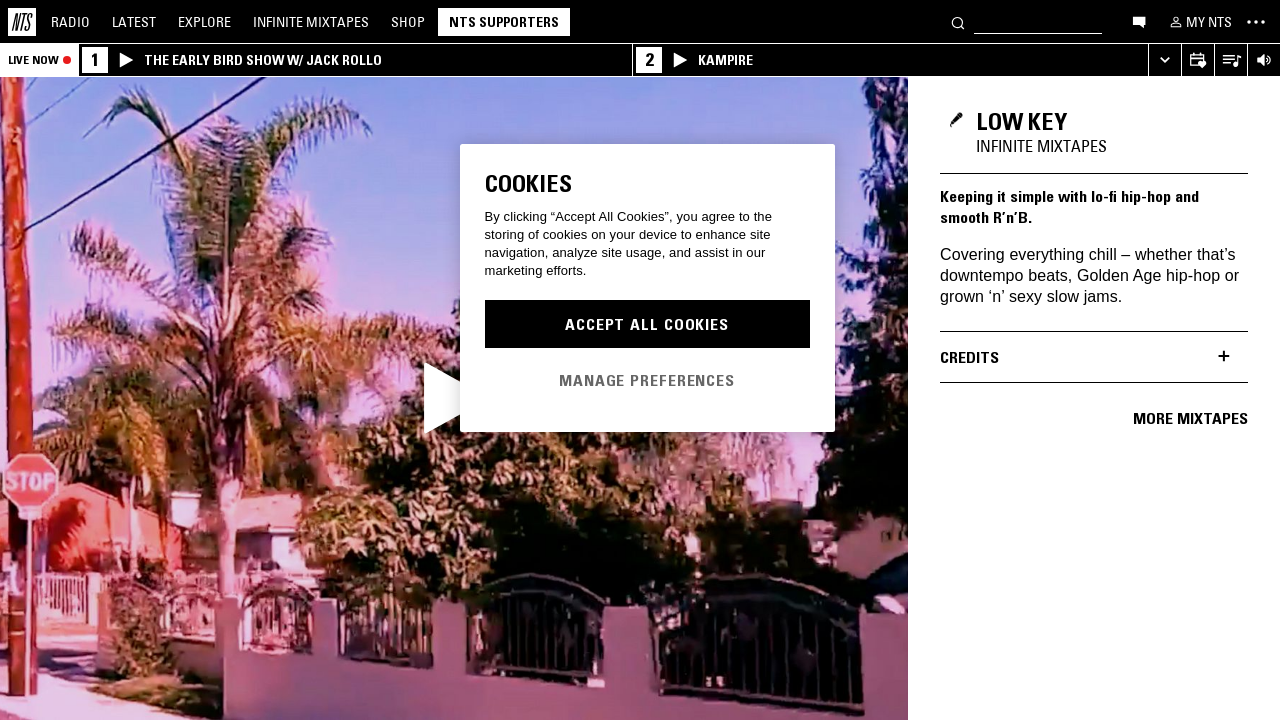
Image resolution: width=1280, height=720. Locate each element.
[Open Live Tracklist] (1230, 60)
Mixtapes (311, 22)
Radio (70, 22)
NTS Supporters (504, 22)
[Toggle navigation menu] (1256, 22)
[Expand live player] (1164, 60)
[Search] (958, 21)
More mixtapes (1190, 418)
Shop (408, 22)
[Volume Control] (1263, 60)
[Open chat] (1139, 21)
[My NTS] (1199, 22)
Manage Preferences (647, 380)
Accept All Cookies (647, 324)
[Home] (22, 22)
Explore (204, 22)
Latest (134, 22)
